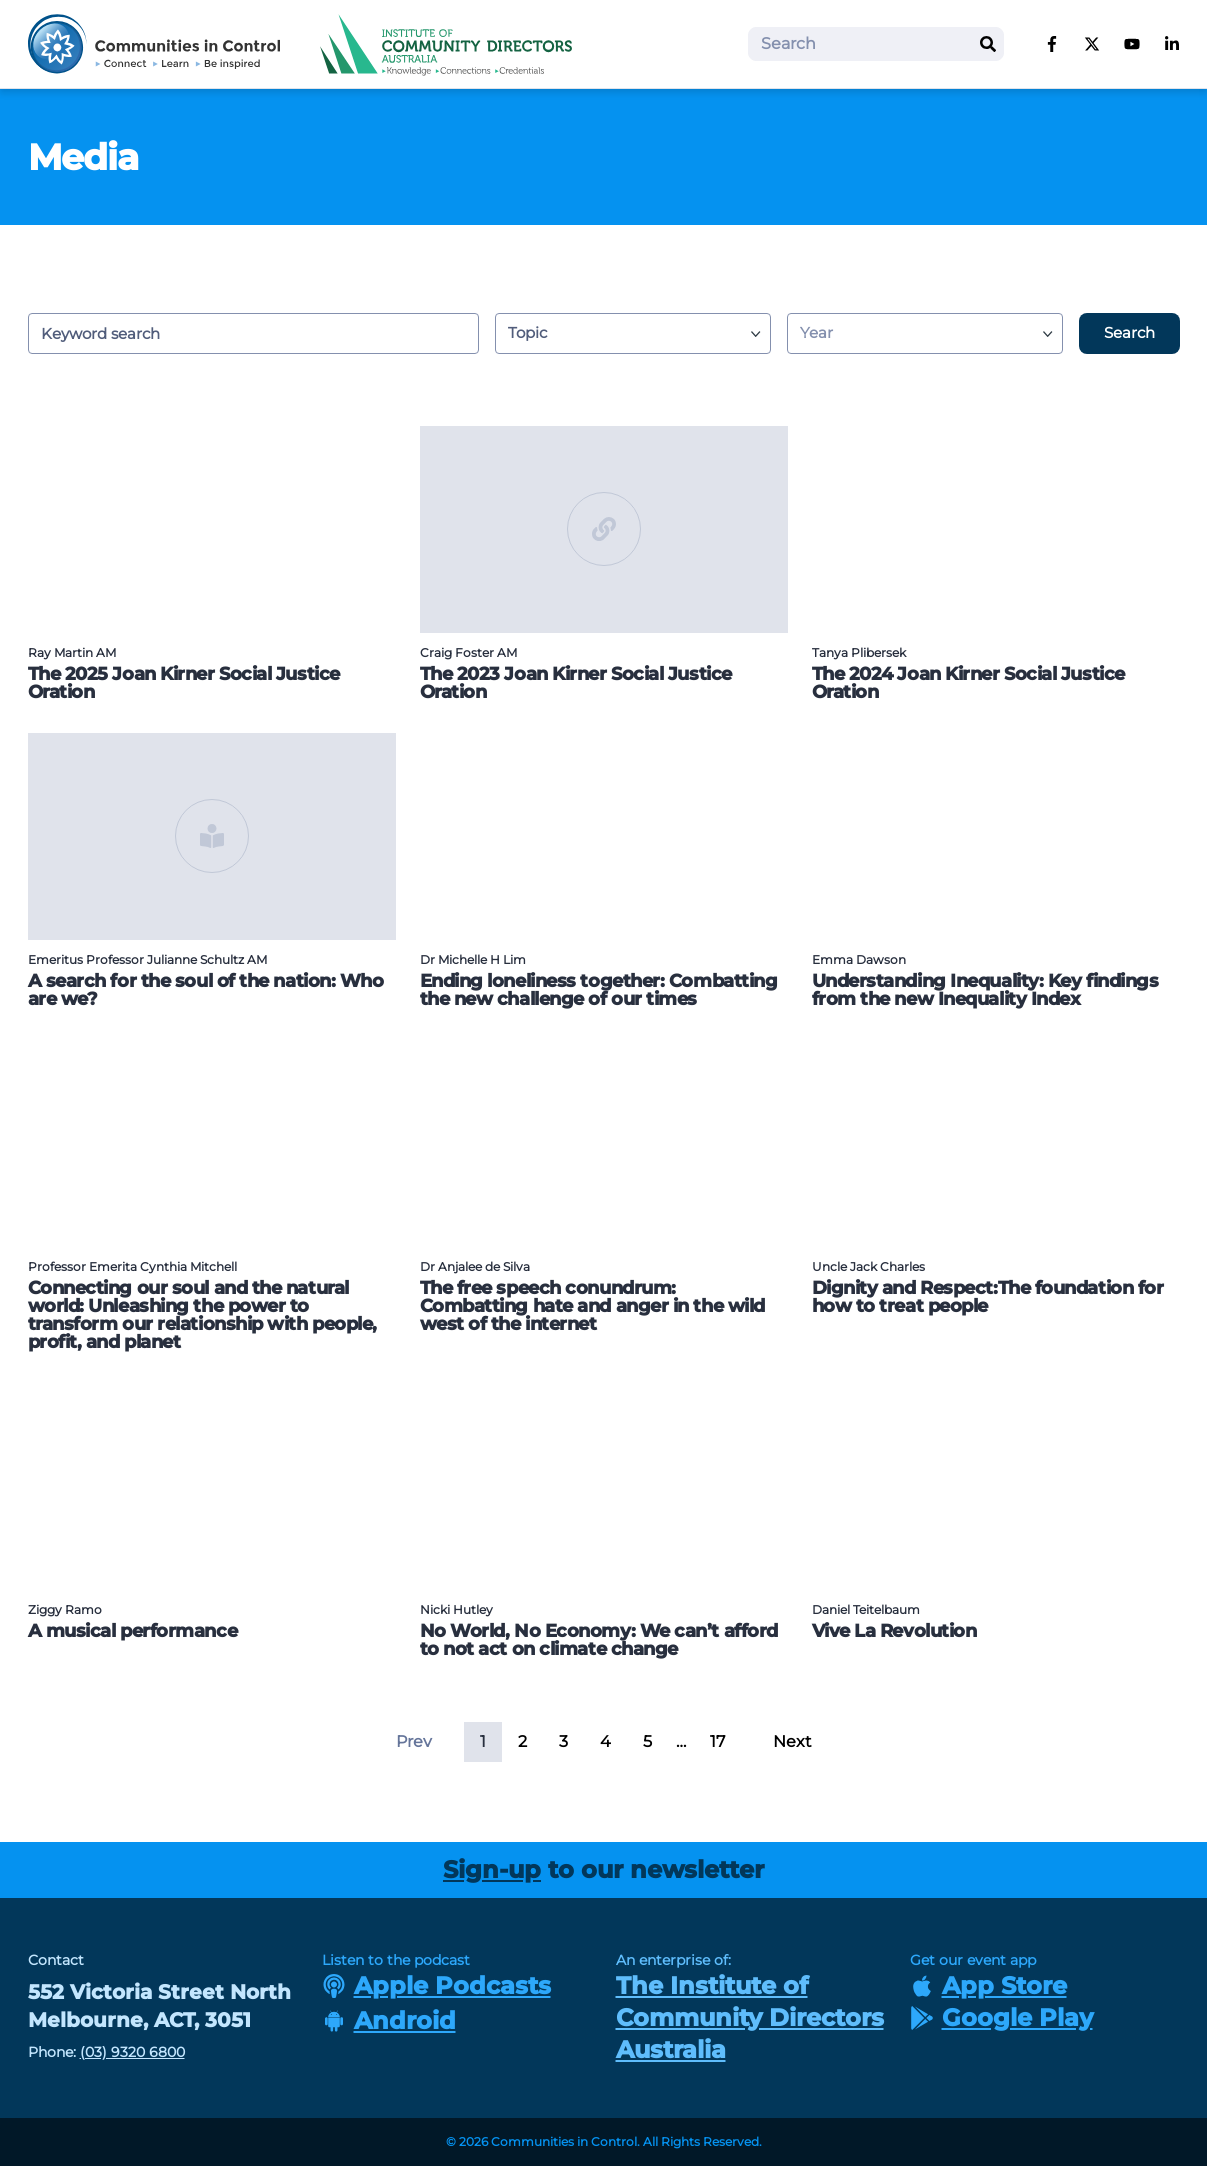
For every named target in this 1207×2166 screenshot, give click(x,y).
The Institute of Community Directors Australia (750, 2017)
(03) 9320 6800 (132, 2052)
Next (792, 1741)
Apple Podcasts (436, 1985)
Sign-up (492, 1869)
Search (1129, 332)
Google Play (1001, 2017)
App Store (988, 1985)
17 (717, 1741)
